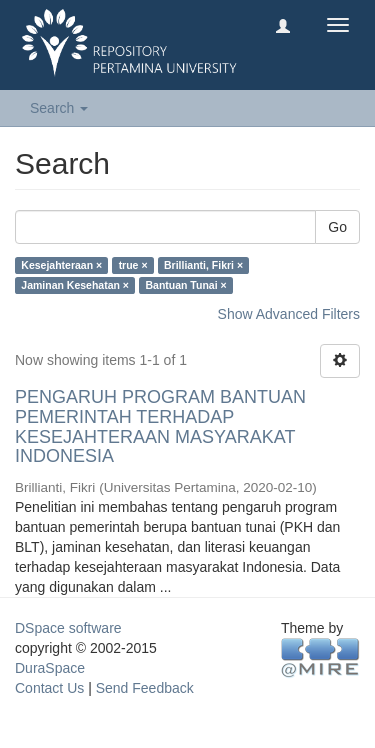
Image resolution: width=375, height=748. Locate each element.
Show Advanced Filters (289, 314)
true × (133, 265)
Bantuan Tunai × (185, 285)
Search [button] (59, 108)
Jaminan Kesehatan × (75, 285)
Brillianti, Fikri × (203, 265)
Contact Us (49, 688)
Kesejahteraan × (61, 265)
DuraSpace (50, 668)
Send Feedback (145, 688)
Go (337, 227)
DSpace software (68, 628)
